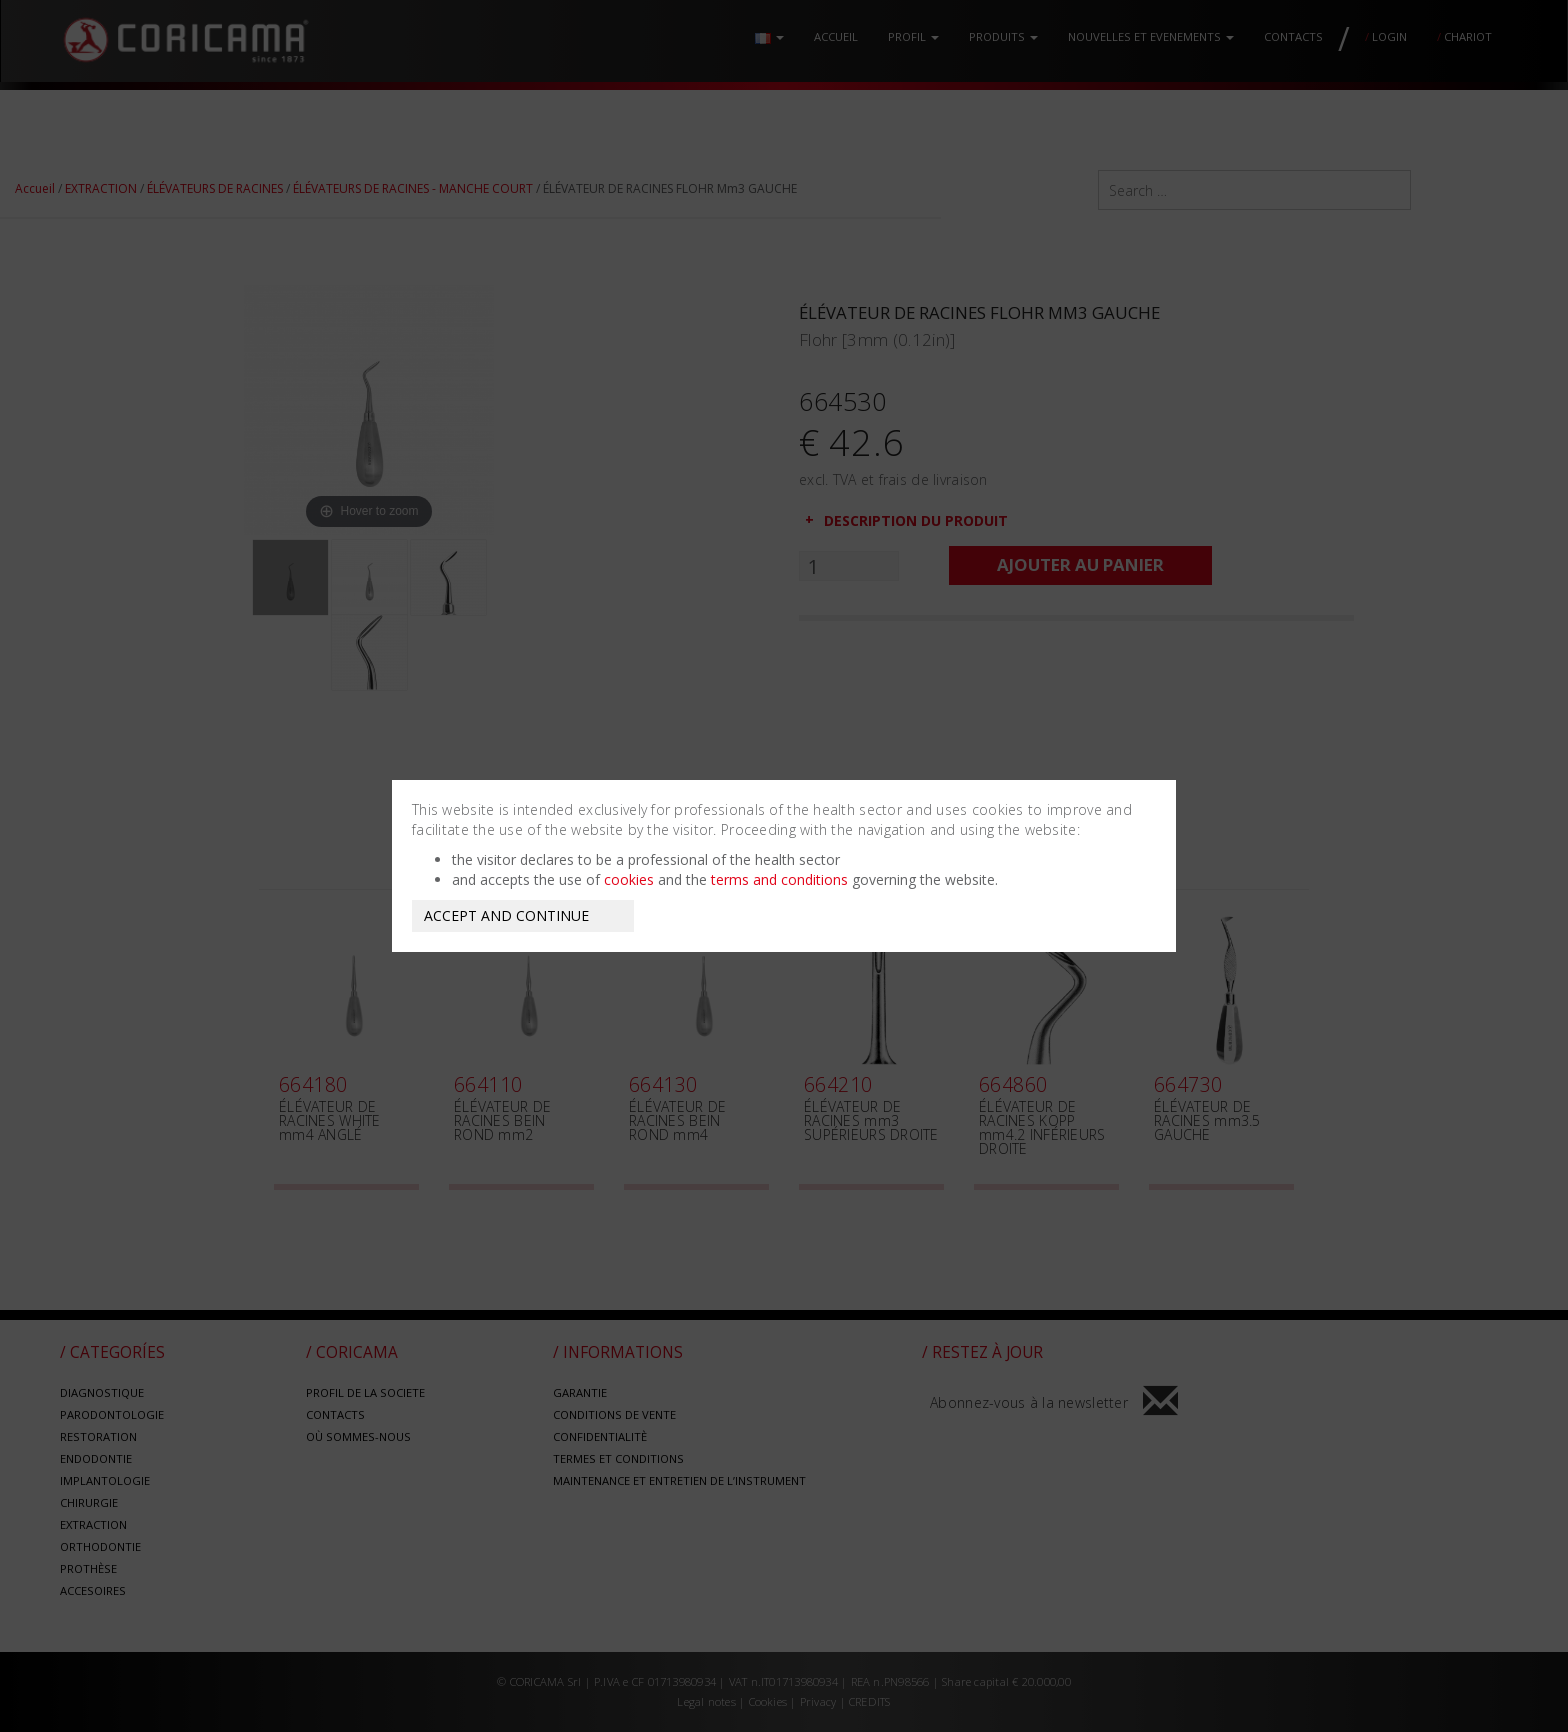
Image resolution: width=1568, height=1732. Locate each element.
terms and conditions (779, 879)
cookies (629, 879)
